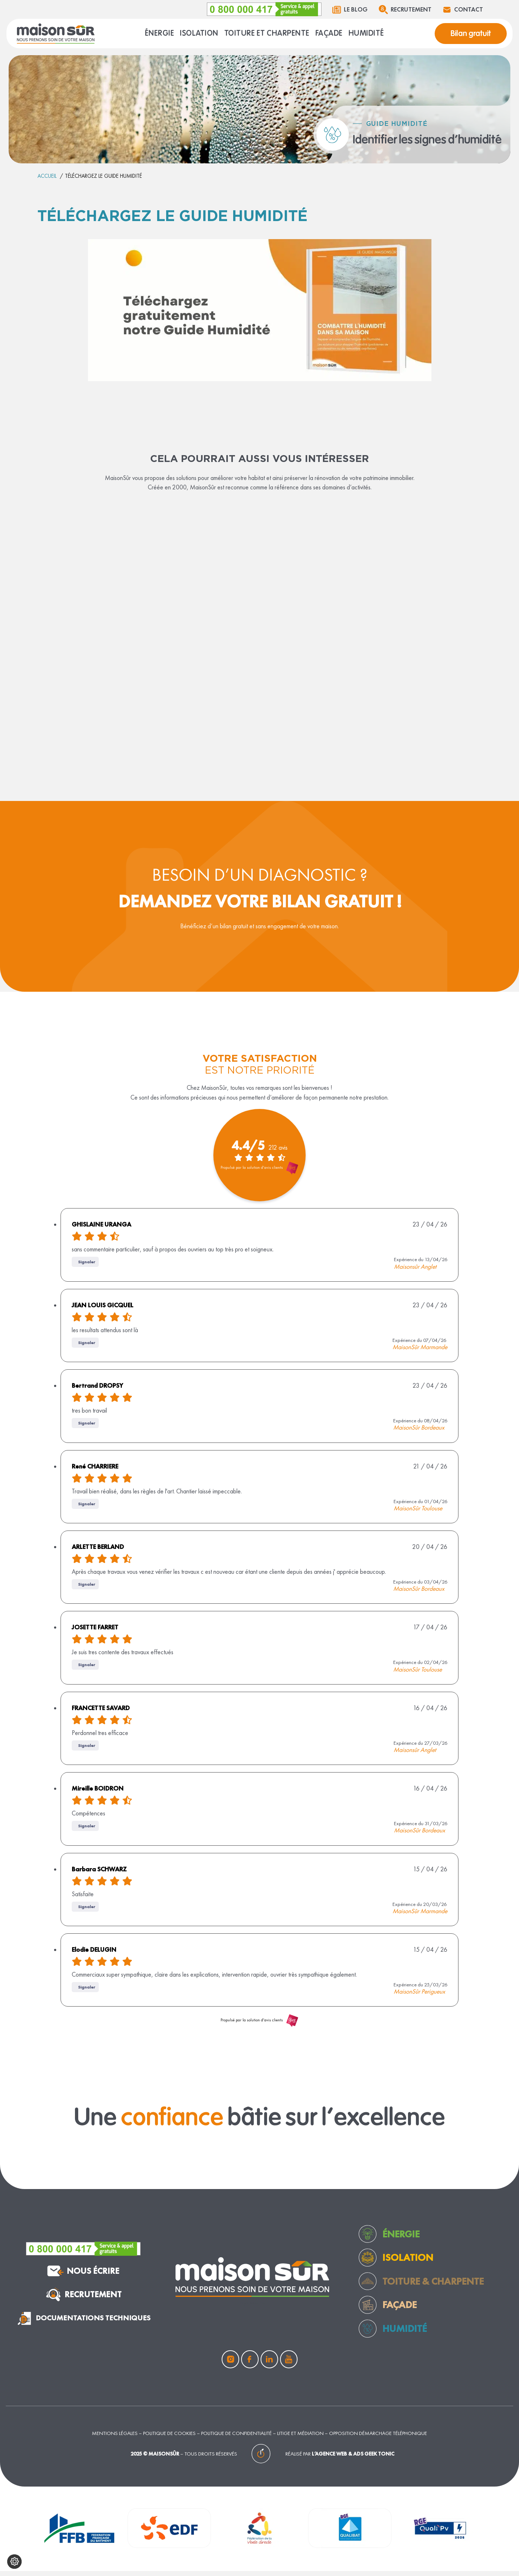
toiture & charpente (433, 2285)
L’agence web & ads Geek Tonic (353, 2458)
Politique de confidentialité (236, 2437)
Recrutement (397, 9)
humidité (404, 2332)
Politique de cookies (169, 2437)
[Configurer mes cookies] (14, 2561)
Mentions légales (115, 2437)
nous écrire (83, 2275)
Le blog (339, 9)
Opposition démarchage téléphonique (378, 2437)
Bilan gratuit (468, 33)
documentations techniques (83, 2322)
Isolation (407, 2261)
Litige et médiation (300, 2437)
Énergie (401, 2238)
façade (399, 2309)
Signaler (86, 1264)
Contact (458, 9)
